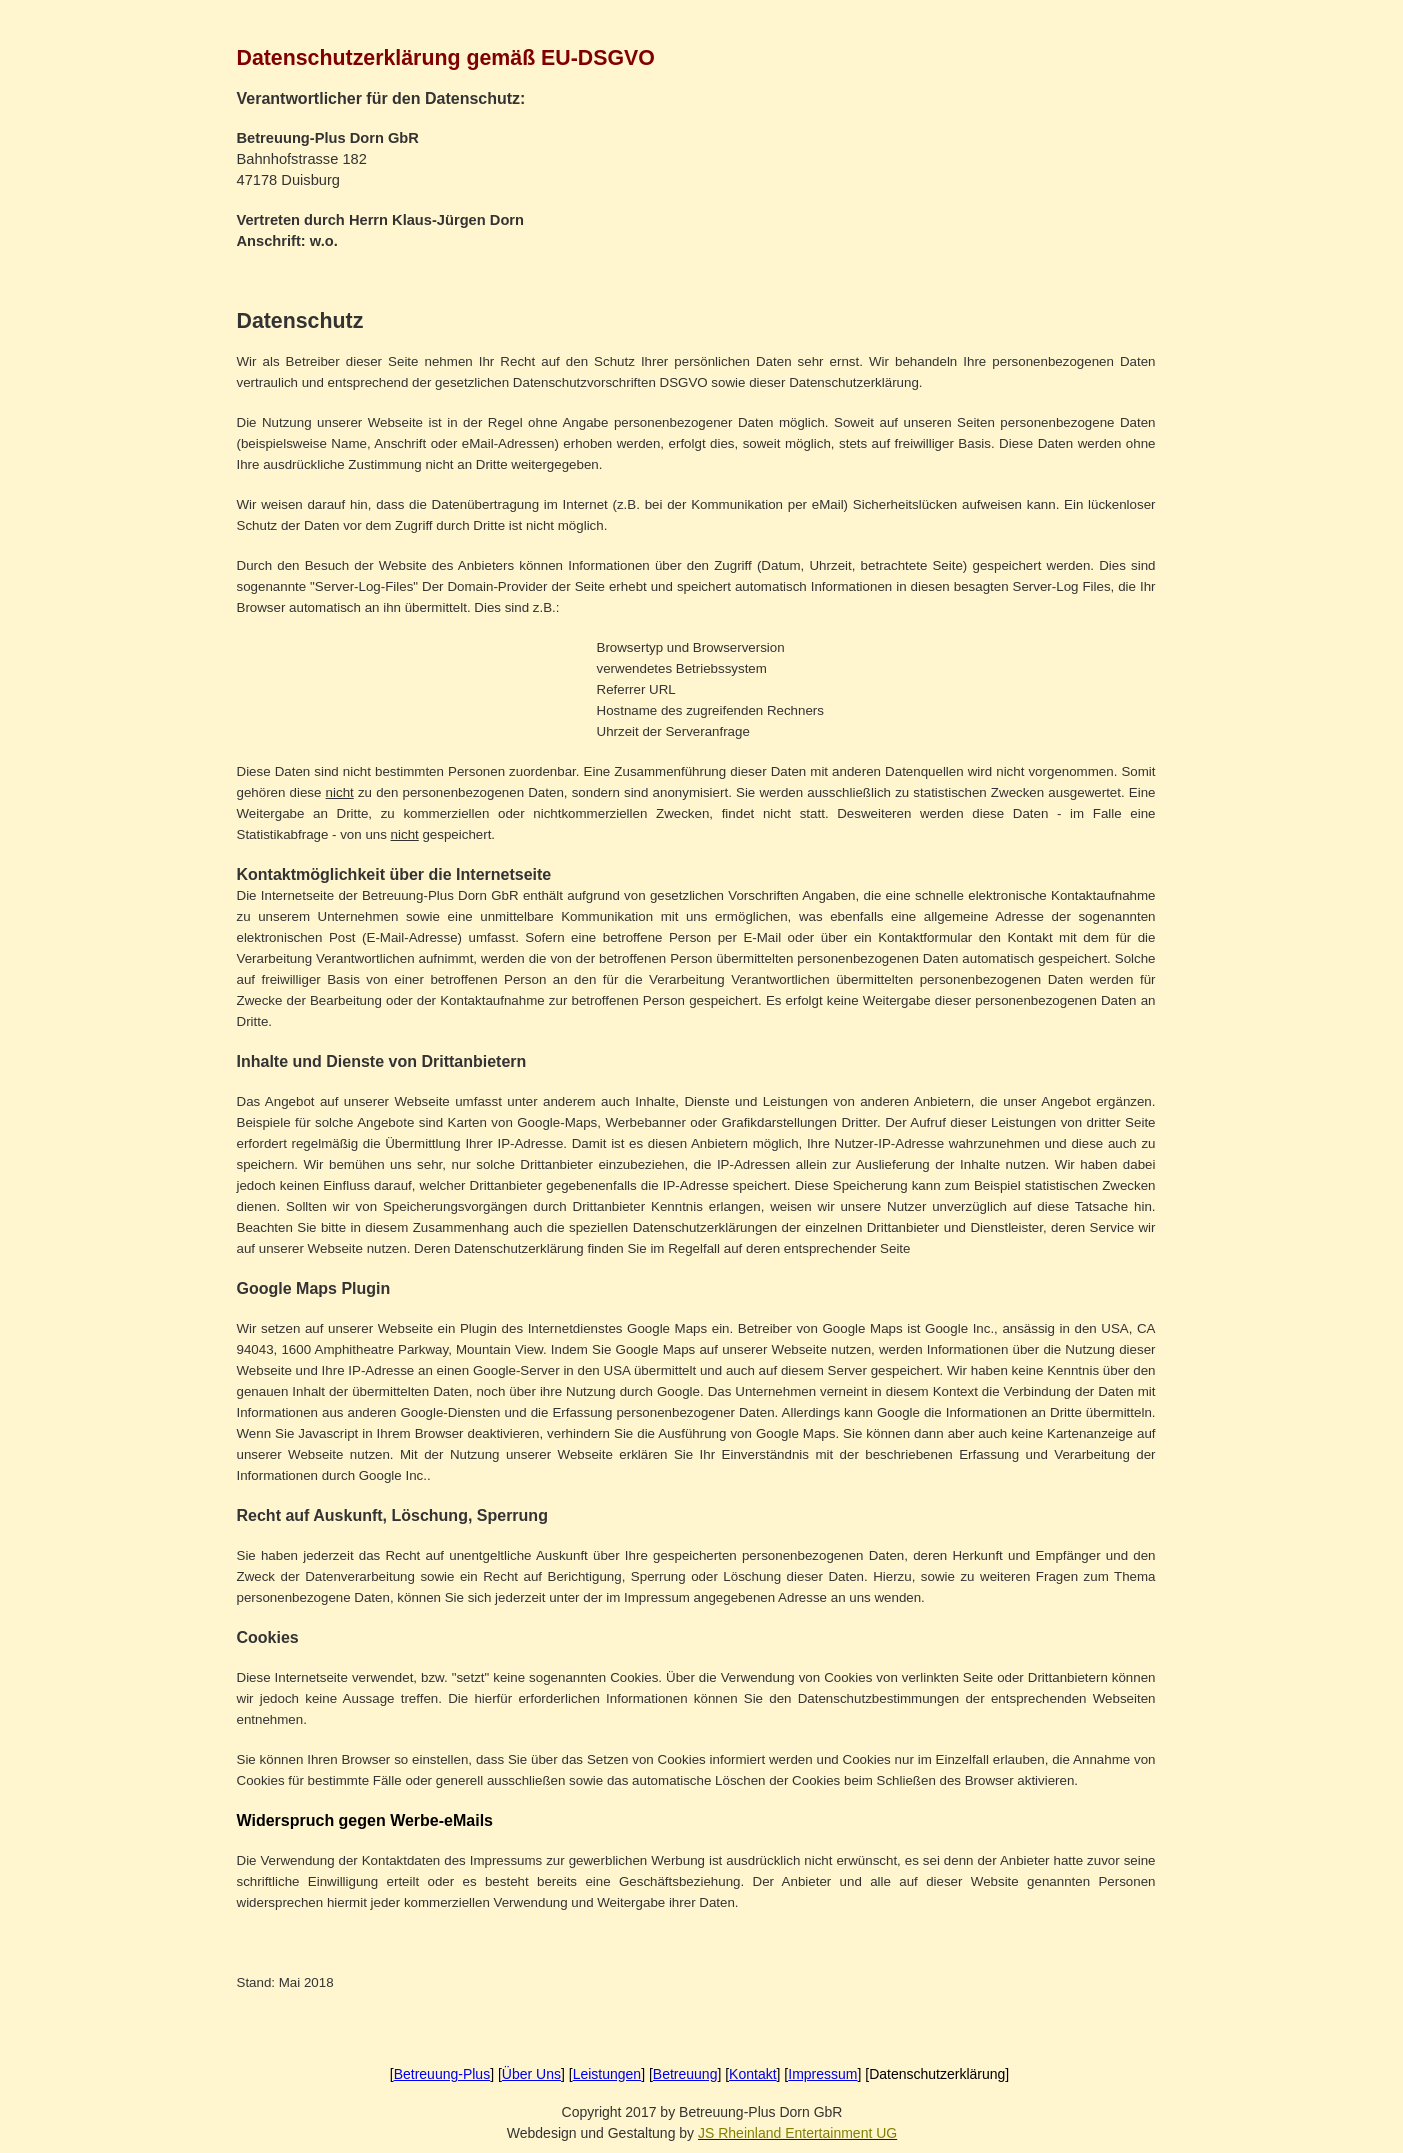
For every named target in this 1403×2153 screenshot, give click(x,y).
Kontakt (752, 2074)
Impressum (822, 2074)
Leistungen (607, 2074)
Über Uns (531, 2074)
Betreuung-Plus (442, 2074)
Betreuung (685, 2074)
